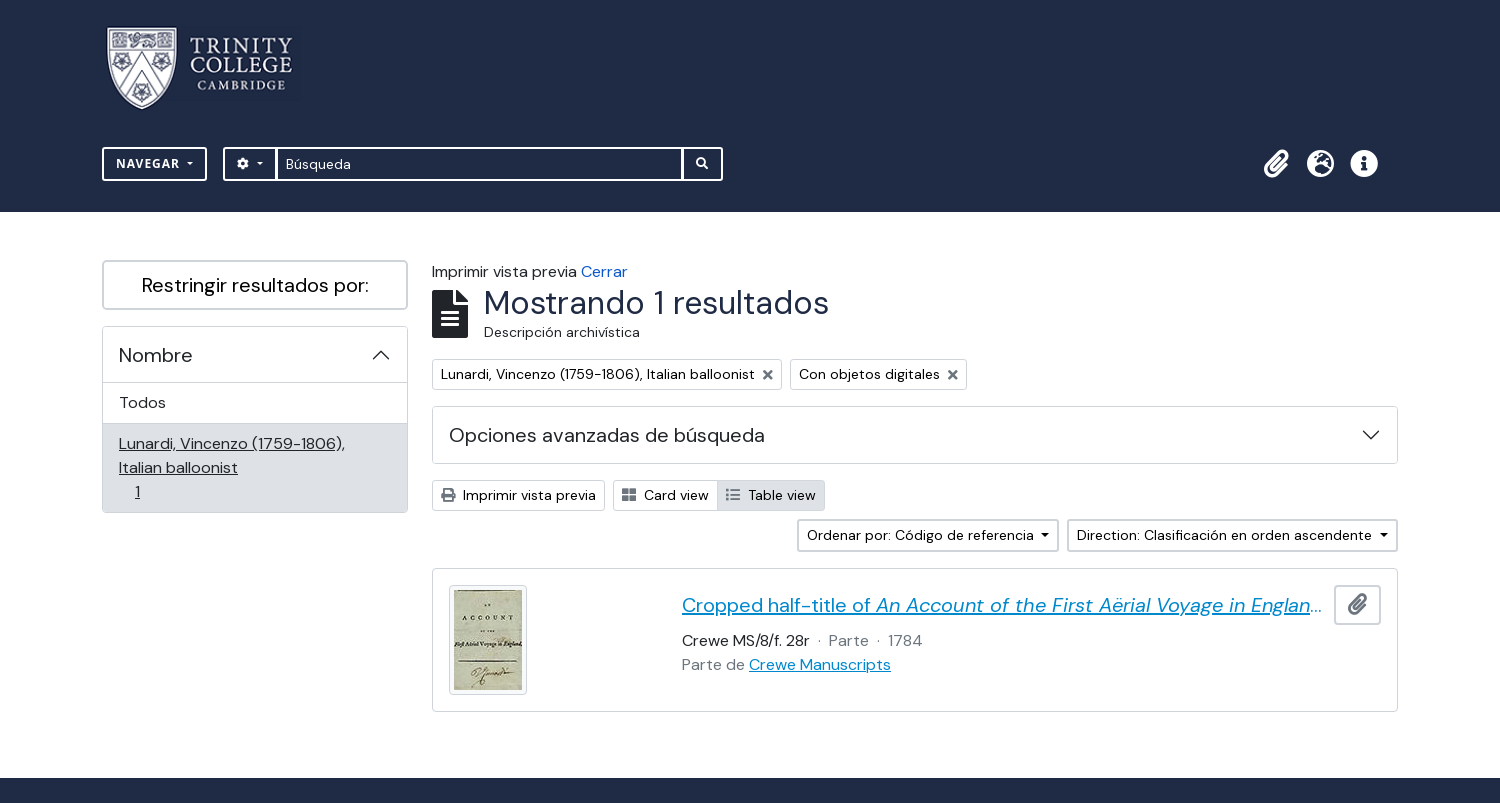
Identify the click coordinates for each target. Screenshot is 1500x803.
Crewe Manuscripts (820, 664)
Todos (142, 402)
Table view (771, 495)
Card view (665, 495)
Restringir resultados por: (255, 285)
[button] (1276, 164)
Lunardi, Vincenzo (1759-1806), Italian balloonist (231, 467)
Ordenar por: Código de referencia (922, 535)
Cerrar (604, 271)
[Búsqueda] (479, 164)
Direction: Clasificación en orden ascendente (1226, 535)
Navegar (150, 163)
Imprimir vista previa (518, 495)
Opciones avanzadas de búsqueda (607, 435)
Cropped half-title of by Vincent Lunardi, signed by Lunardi (1004, 605)
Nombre (156, 355)
